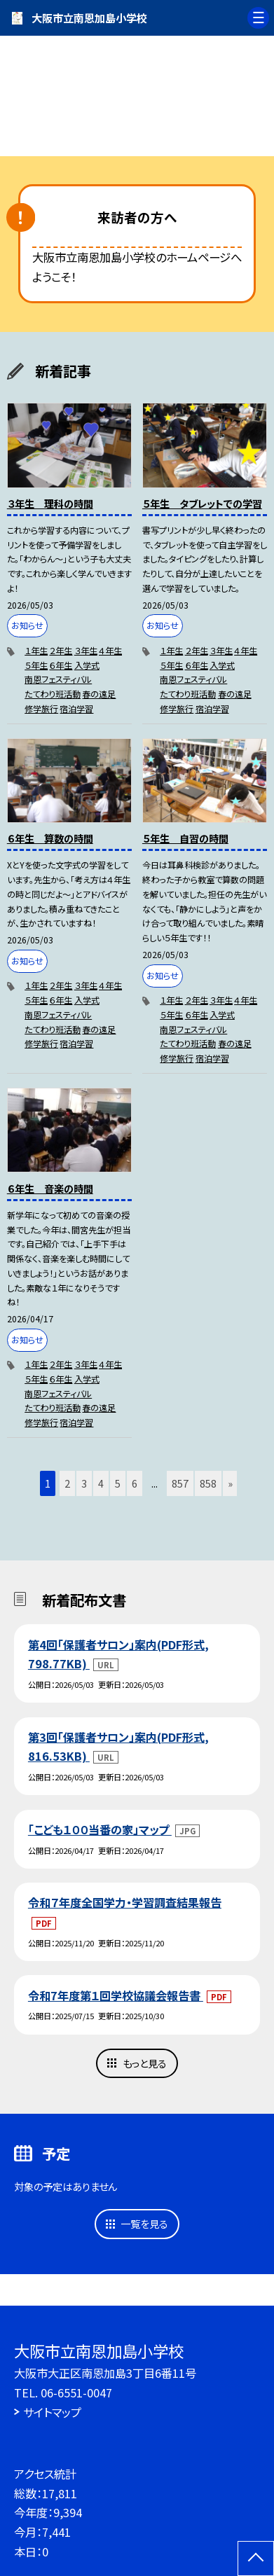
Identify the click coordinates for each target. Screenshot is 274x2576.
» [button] (230, 1483)
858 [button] (208, 1483)
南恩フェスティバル (58, 679)
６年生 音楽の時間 (50, 1188)
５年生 (36, 665)
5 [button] (118, 1483)
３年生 (85, 650)
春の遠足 (99, 694)
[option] (137, 91)
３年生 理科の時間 (50, 503)
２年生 (60, 650)
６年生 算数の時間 (50, 838)
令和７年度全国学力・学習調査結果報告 (124, 1902)
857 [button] (180, 1483)
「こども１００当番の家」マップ (100, 1829)
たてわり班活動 (53, 694)
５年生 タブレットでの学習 (202, 503)
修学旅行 (41, 708)
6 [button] (134, 1483)
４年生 (110, 650)
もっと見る (145, 2063)
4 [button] (101, 1483)
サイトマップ (52, 2412)
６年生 (60, 665)
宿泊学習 (76, 708)
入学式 (87, 665)
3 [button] (84, 1483)
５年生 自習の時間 (185, 838)
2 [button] (67, 1483)
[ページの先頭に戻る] (255, 2558)
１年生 (36, 650)
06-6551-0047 (76, 2392)
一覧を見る (144, 2223)
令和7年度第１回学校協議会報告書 (115, 1995)
